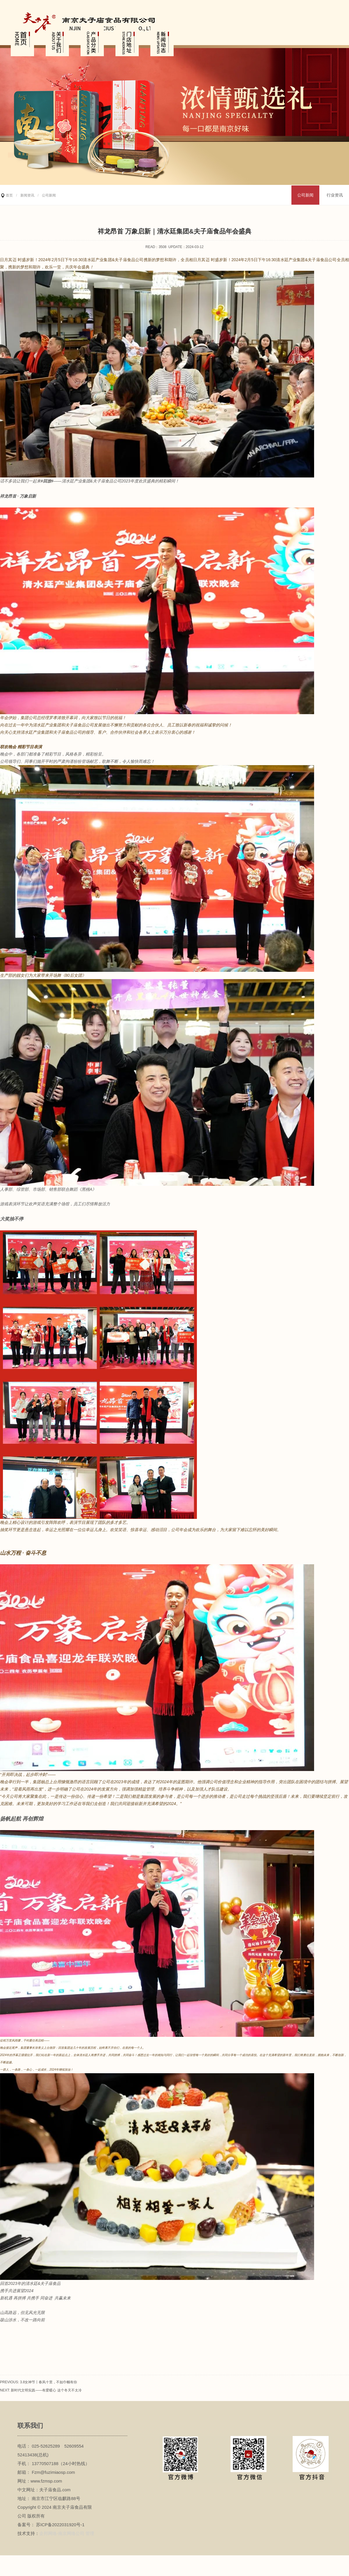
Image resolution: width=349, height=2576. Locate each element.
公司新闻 (305, 195)
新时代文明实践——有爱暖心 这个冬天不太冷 (46, 2390)
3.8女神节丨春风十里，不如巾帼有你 (48, 2382)
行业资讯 (335, 195)
